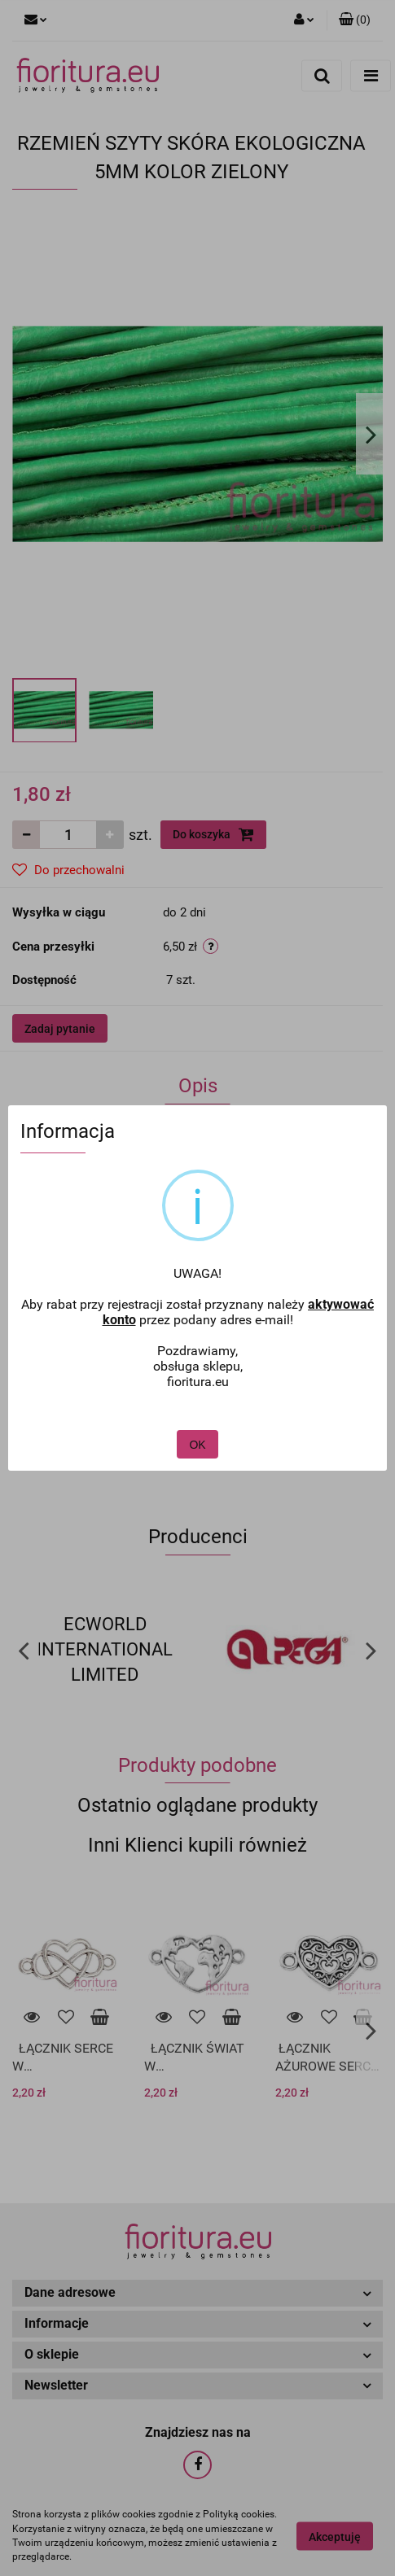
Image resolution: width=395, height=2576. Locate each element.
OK (197, 1403)
